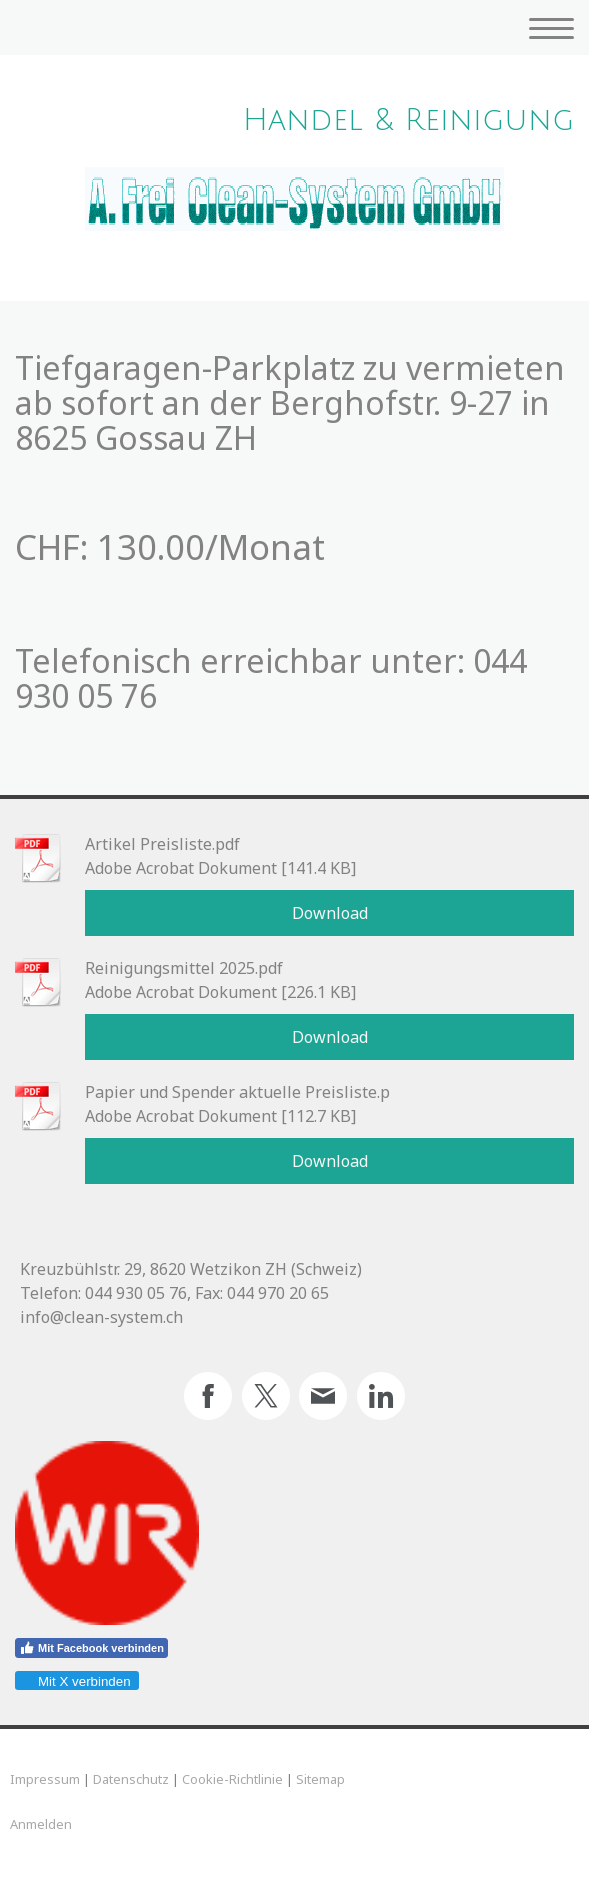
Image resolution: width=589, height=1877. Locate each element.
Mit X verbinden (76, 1681)
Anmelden (41, 1824)
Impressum (45, 1779)
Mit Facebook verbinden (91, 1648)
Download (330, 913)
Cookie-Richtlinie (232, 1779)
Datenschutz (131, 1779)
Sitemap (320, 1779)
